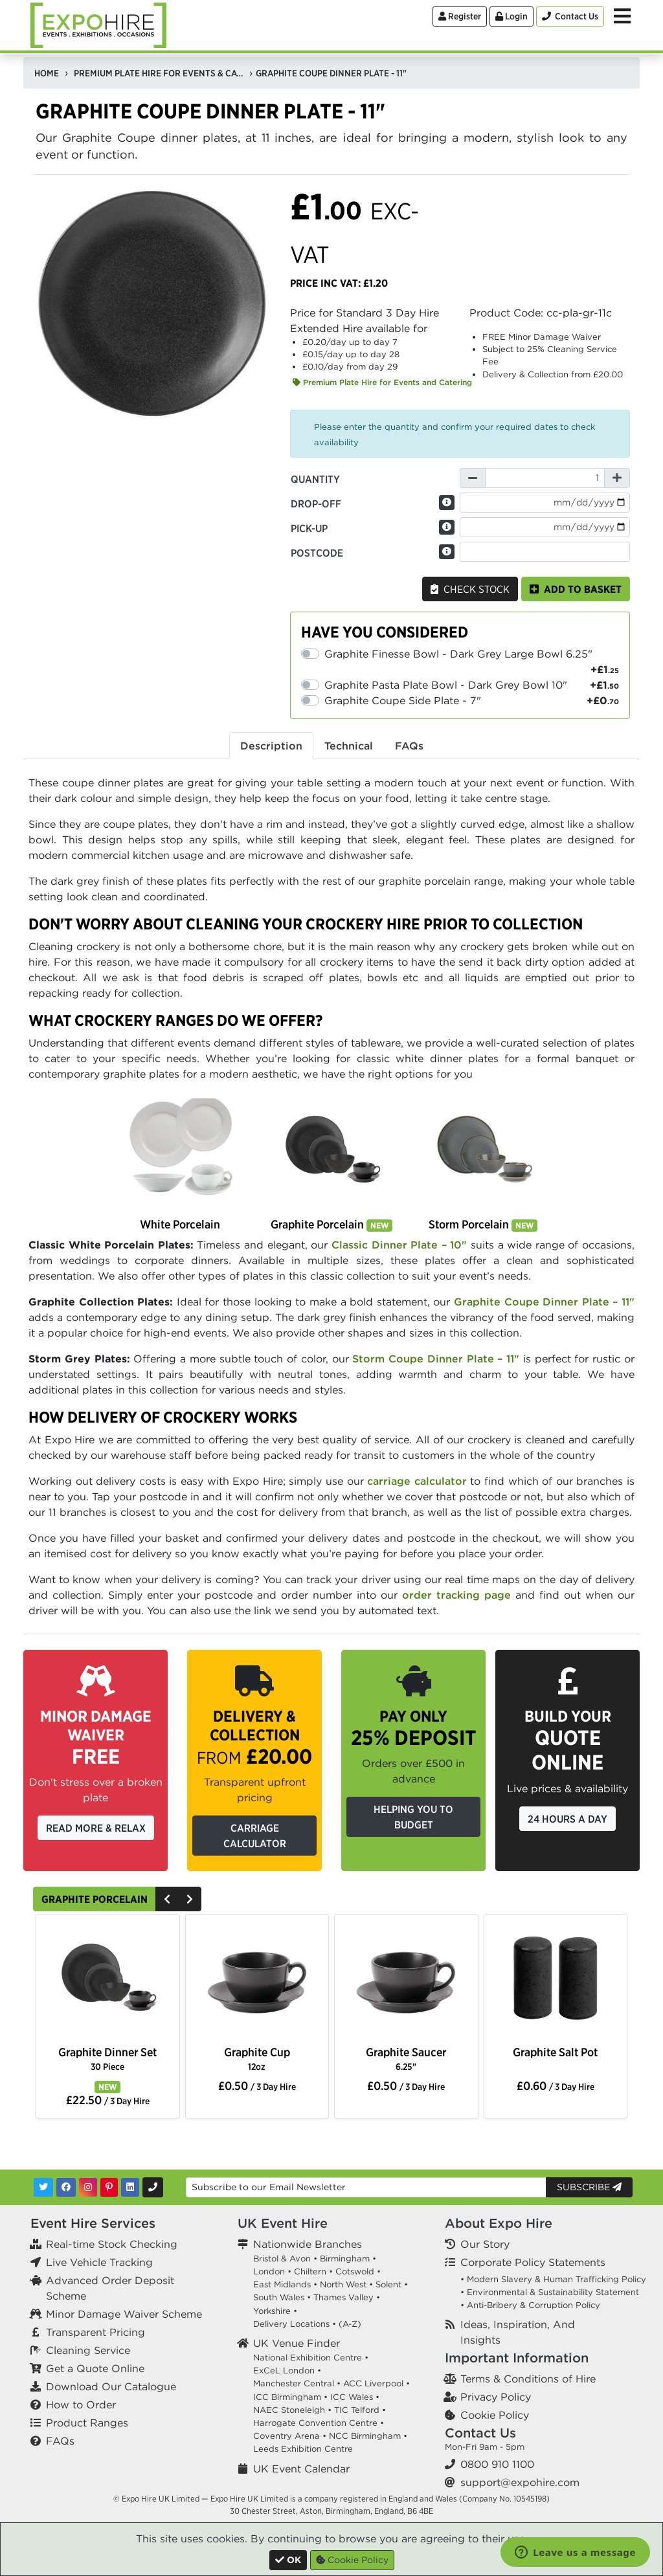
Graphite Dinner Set (107, 2058)
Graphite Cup (257, 2058)
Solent (388, 2284)
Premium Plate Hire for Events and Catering (382, 382)
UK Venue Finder (296, 2343)
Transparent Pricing (95, 2332)
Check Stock (470, 589)
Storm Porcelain (483, 1224)
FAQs (60, 2440)
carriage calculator (417, 1480)
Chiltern (310, 2271)
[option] (107, 1981)
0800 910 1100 (497, 2464)
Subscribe (589, 2187)
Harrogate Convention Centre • (318, 2422)
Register (459, 16)
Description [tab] (271, 745)
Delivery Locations (291, 2323)
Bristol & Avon (282, 2258)
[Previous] (167, 1899)
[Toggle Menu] (622, 16)
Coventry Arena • (289, 2435)
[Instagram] (88, 2187)
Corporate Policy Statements (532, 2262)
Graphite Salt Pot (555, 2052)
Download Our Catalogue (111, 2386)
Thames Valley (343, 2297)
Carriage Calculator (254, 1835)
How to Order (81, 2404)
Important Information (517, 2357)
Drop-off (316, 503)
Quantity (315, 478)
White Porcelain (180, 1224)
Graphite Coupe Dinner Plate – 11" (544, 1301)
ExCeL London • (287, 2370)
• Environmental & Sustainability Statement (549, 2292)
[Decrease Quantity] (473, 478)
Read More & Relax (96, 1827)
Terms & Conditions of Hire (528, 2378)
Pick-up (309, 528)
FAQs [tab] (409, 745)
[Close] (288, 2560)
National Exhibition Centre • (310, 2357)
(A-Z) (350, 2323)
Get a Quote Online (95, 2368)
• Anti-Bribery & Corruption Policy (530, 2305)
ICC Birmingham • (290, 2397)
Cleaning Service (88, 2350)
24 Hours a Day (567, 1818)
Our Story (485, 2243)
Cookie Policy (494, 2414)
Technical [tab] (348, 745)
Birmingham (345, 2258)
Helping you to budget (413, 1817)
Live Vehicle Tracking (99, 2262)
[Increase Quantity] (617, 478)
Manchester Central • (297, 2383)
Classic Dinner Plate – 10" (399, 1244)
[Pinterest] (109, 2187)
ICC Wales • (354, 2397)
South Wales (278, 2297)
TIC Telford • (360, 2409)
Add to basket (576, 589)
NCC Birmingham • (368, 2435)
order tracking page (456, 1594)
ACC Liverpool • (376, 2383)
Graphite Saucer (406, 2058)
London (269, 2271)
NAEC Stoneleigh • (292, 2409)
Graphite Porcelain (331, 1224)
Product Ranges (87, 2422)
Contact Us (480, 2433)
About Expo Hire (498, 2223)
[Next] (189, 1899)
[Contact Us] (570, 16)
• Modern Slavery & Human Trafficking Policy (553, 2279)
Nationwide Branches (307, 2243)
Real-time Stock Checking (111, 2243)
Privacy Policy (495, 2396)
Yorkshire (272, 2310)
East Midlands (282, 2284)
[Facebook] (66, 2187)
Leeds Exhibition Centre (303, 2448)
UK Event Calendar (301, 2468)
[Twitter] (43, 2187)
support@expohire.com (519, 2482)
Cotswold (354, 2271)
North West (343, 2284)
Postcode (317, 552)
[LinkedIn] (130, 2187)
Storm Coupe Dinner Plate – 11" (437, 1358)
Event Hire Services (92, 2223)
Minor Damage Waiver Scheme (124, 2313)
